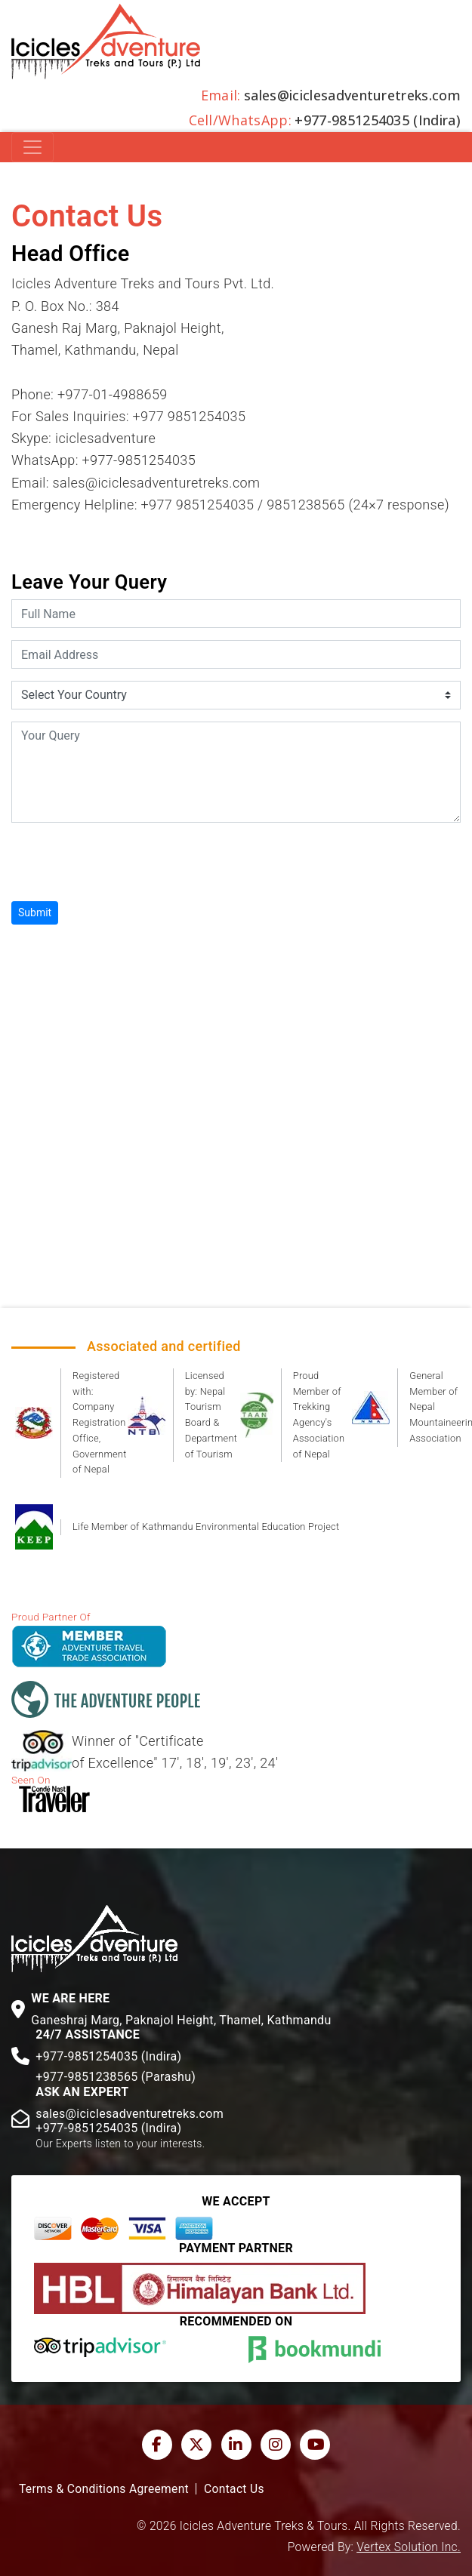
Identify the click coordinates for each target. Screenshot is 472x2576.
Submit (34, 912)
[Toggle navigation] (32, 147)
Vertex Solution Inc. (408, 2547)
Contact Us (234, 2489)
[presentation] (126, 864)
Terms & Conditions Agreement (104, 2489)
